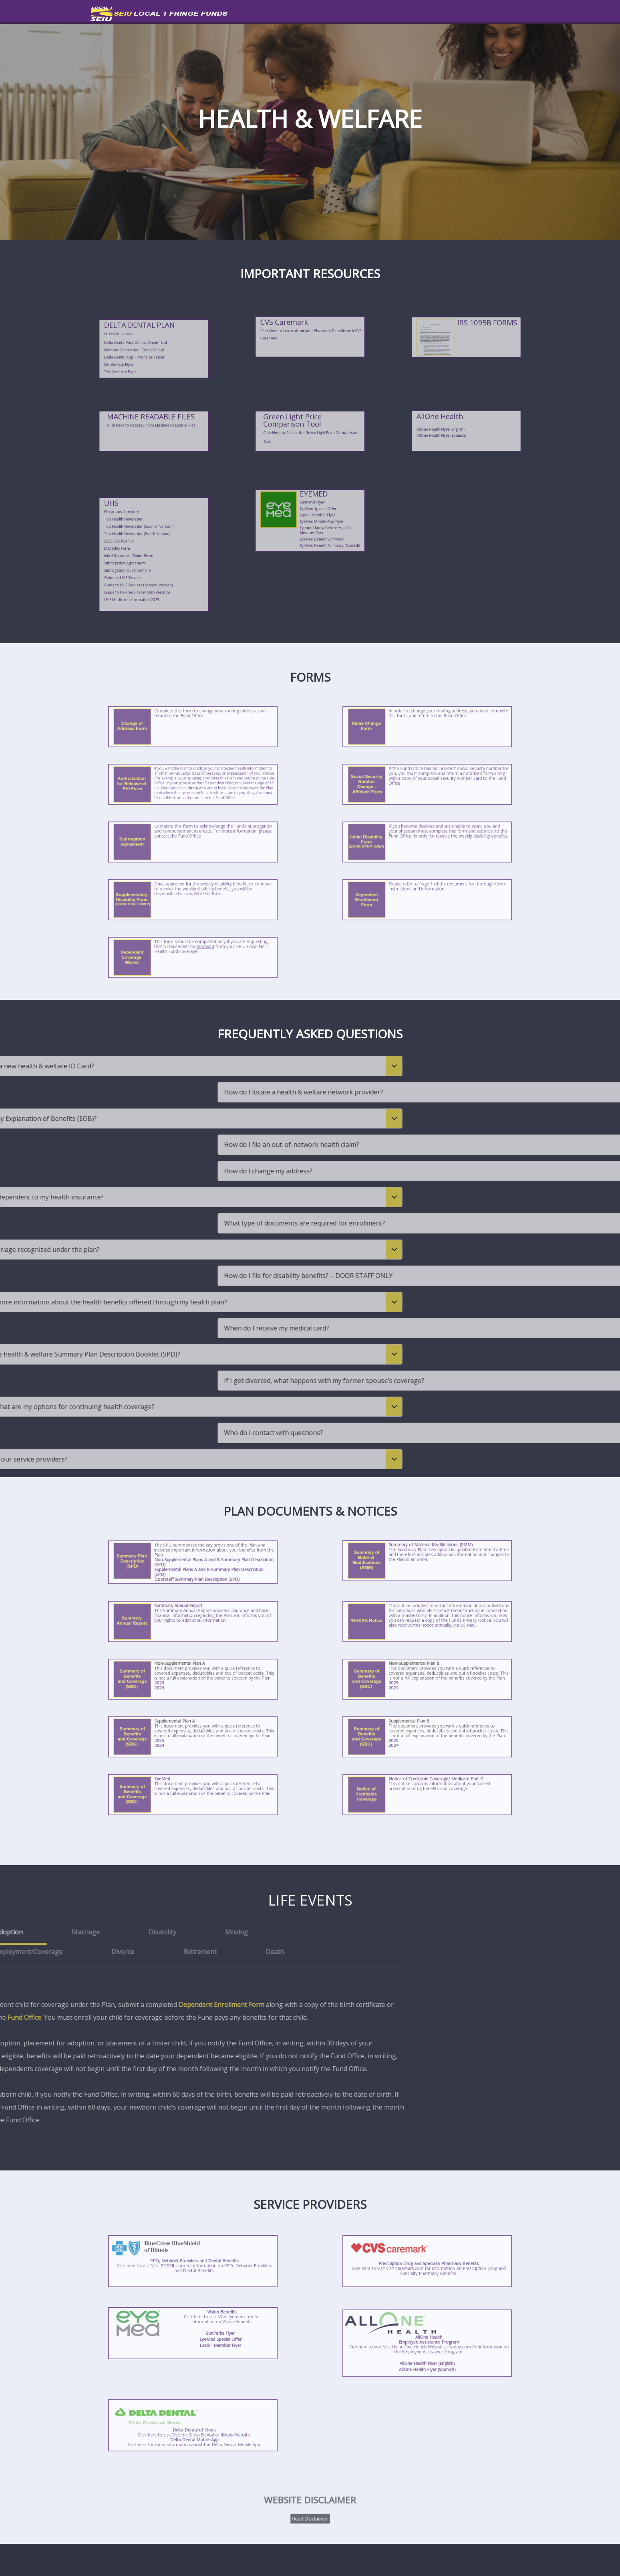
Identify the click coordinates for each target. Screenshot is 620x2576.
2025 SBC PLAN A (143, 546)
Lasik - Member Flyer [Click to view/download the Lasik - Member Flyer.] (312, 514)
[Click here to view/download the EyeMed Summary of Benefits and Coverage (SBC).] (192, 1796)
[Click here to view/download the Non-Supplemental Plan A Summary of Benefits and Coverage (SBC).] (175, 1680)
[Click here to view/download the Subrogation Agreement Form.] (192, 843)
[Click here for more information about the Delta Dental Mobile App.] (193, 2431)
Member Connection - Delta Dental (148, 344)
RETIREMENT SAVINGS (408, 12)
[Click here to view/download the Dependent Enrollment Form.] (427, 901)
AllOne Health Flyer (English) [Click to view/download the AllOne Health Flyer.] (427, 2350)
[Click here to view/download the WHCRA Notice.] (427, 1623)
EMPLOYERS (471, 12)
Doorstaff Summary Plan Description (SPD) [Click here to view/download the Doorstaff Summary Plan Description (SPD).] (193, 1568)
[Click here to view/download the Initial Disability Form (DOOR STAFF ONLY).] (427, 843)
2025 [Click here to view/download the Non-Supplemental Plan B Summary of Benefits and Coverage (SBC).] (417, 1681)
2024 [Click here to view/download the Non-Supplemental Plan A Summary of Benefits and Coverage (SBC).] (182, 1683)
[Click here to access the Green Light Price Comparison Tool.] (310, 428)
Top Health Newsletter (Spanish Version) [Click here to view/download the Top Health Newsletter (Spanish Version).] (149, 542)
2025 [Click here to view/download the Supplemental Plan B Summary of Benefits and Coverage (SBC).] (417, 1739)
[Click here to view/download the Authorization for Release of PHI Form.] (192, 785)
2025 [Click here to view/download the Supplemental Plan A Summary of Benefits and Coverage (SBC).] (182, 1739)
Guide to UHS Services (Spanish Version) (149, 559)
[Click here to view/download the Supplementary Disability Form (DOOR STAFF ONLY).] (192, 901)
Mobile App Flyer (143, 349)
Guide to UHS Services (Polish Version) (149, 561)
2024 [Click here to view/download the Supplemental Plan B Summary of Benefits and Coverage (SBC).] (417, 1740)
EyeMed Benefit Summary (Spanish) (316, 524)
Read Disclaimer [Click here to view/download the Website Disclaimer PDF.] (310, 2512)
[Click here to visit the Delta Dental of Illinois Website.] (193, 2425)
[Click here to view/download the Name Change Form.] (427, 728)
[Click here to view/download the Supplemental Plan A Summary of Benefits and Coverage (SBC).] (175, 1738)
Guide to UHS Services (145, 557)
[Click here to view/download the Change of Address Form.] (192, 728)
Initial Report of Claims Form (146, 550)
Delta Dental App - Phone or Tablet (148, 347)
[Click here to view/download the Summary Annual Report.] (192, 1623)
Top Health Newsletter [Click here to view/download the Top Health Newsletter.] (145, 540)
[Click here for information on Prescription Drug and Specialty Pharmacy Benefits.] (427, 2262)
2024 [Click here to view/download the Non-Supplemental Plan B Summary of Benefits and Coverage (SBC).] (417, 1683)
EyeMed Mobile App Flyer (313, 516)
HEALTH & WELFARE (294, 12)
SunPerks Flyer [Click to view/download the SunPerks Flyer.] (310, 511)
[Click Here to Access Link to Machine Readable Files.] (154, 428)
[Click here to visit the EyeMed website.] (300, 513)
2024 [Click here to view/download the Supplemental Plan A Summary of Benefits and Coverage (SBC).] (182, 1740)
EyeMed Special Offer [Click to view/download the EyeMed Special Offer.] (312, 513)
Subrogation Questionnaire (146, 554)
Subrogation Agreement (145, 552)
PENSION (350, 12)
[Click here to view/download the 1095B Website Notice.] (466, 334)
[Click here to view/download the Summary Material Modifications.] (427, 1562)
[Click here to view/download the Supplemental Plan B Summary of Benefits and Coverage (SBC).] (409, 1738)
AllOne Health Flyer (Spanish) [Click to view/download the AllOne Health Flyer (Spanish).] (459, 429)
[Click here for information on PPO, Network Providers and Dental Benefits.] (192, 2262)
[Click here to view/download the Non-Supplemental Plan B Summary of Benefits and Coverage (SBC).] (409, 1680)
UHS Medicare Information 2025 (147, 563)
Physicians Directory (144, 538)
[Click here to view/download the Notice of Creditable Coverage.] (427, 1796)
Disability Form (143, 548)
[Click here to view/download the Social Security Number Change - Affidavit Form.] (427, 785)
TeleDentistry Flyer (144, 351)
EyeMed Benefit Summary (313, 522)
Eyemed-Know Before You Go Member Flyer (314, 519)
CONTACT (516, 12)
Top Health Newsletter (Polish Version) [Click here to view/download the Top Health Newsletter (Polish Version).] (149, 544)
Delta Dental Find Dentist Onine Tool (148, 342)
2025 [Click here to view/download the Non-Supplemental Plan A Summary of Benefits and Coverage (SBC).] (182, 1681)
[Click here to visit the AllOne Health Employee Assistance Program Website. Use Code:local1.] (466, 423)
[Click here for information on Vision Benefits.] (176, 2332)
